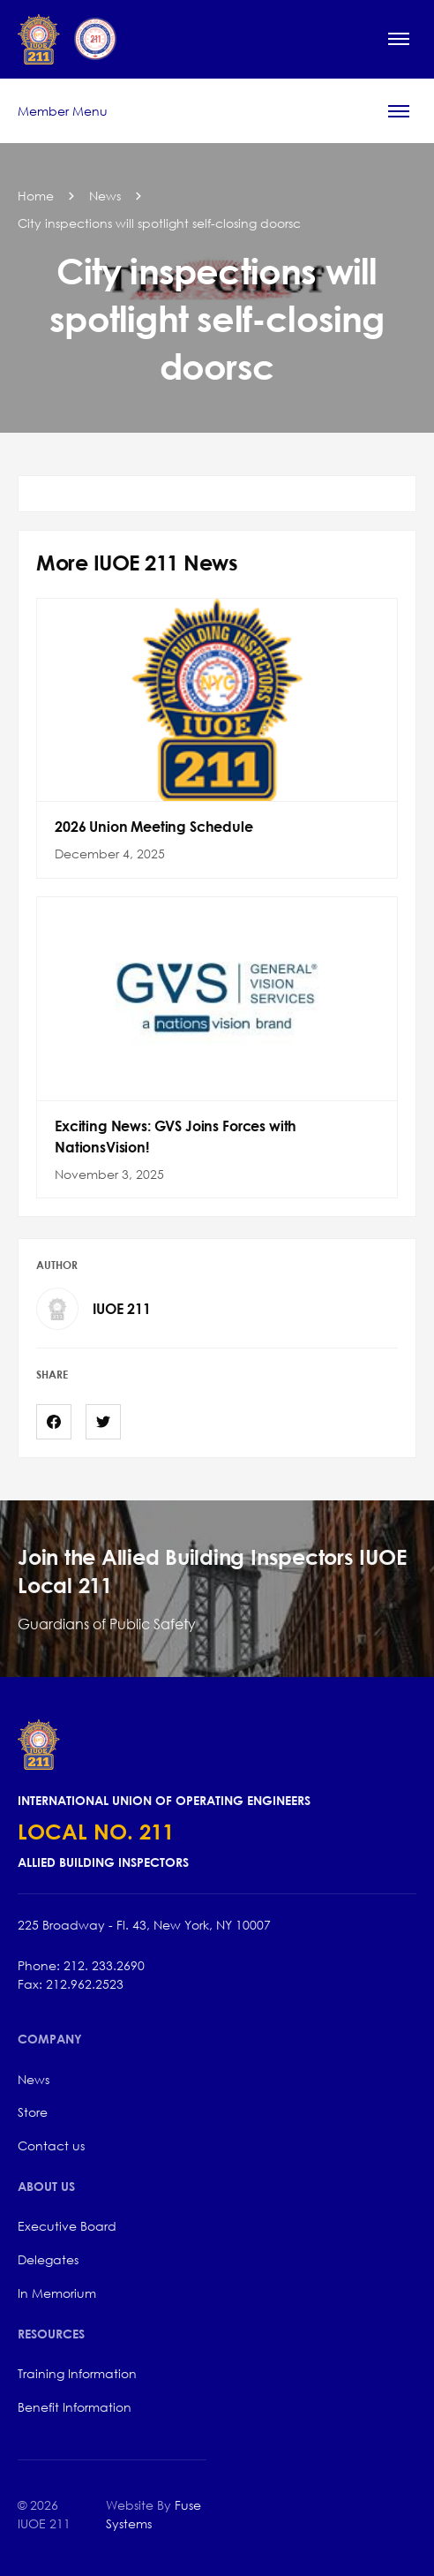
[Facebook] (53, 1421)
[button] (398, 39)
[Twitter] (103, 1421)
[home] (67, 39)
